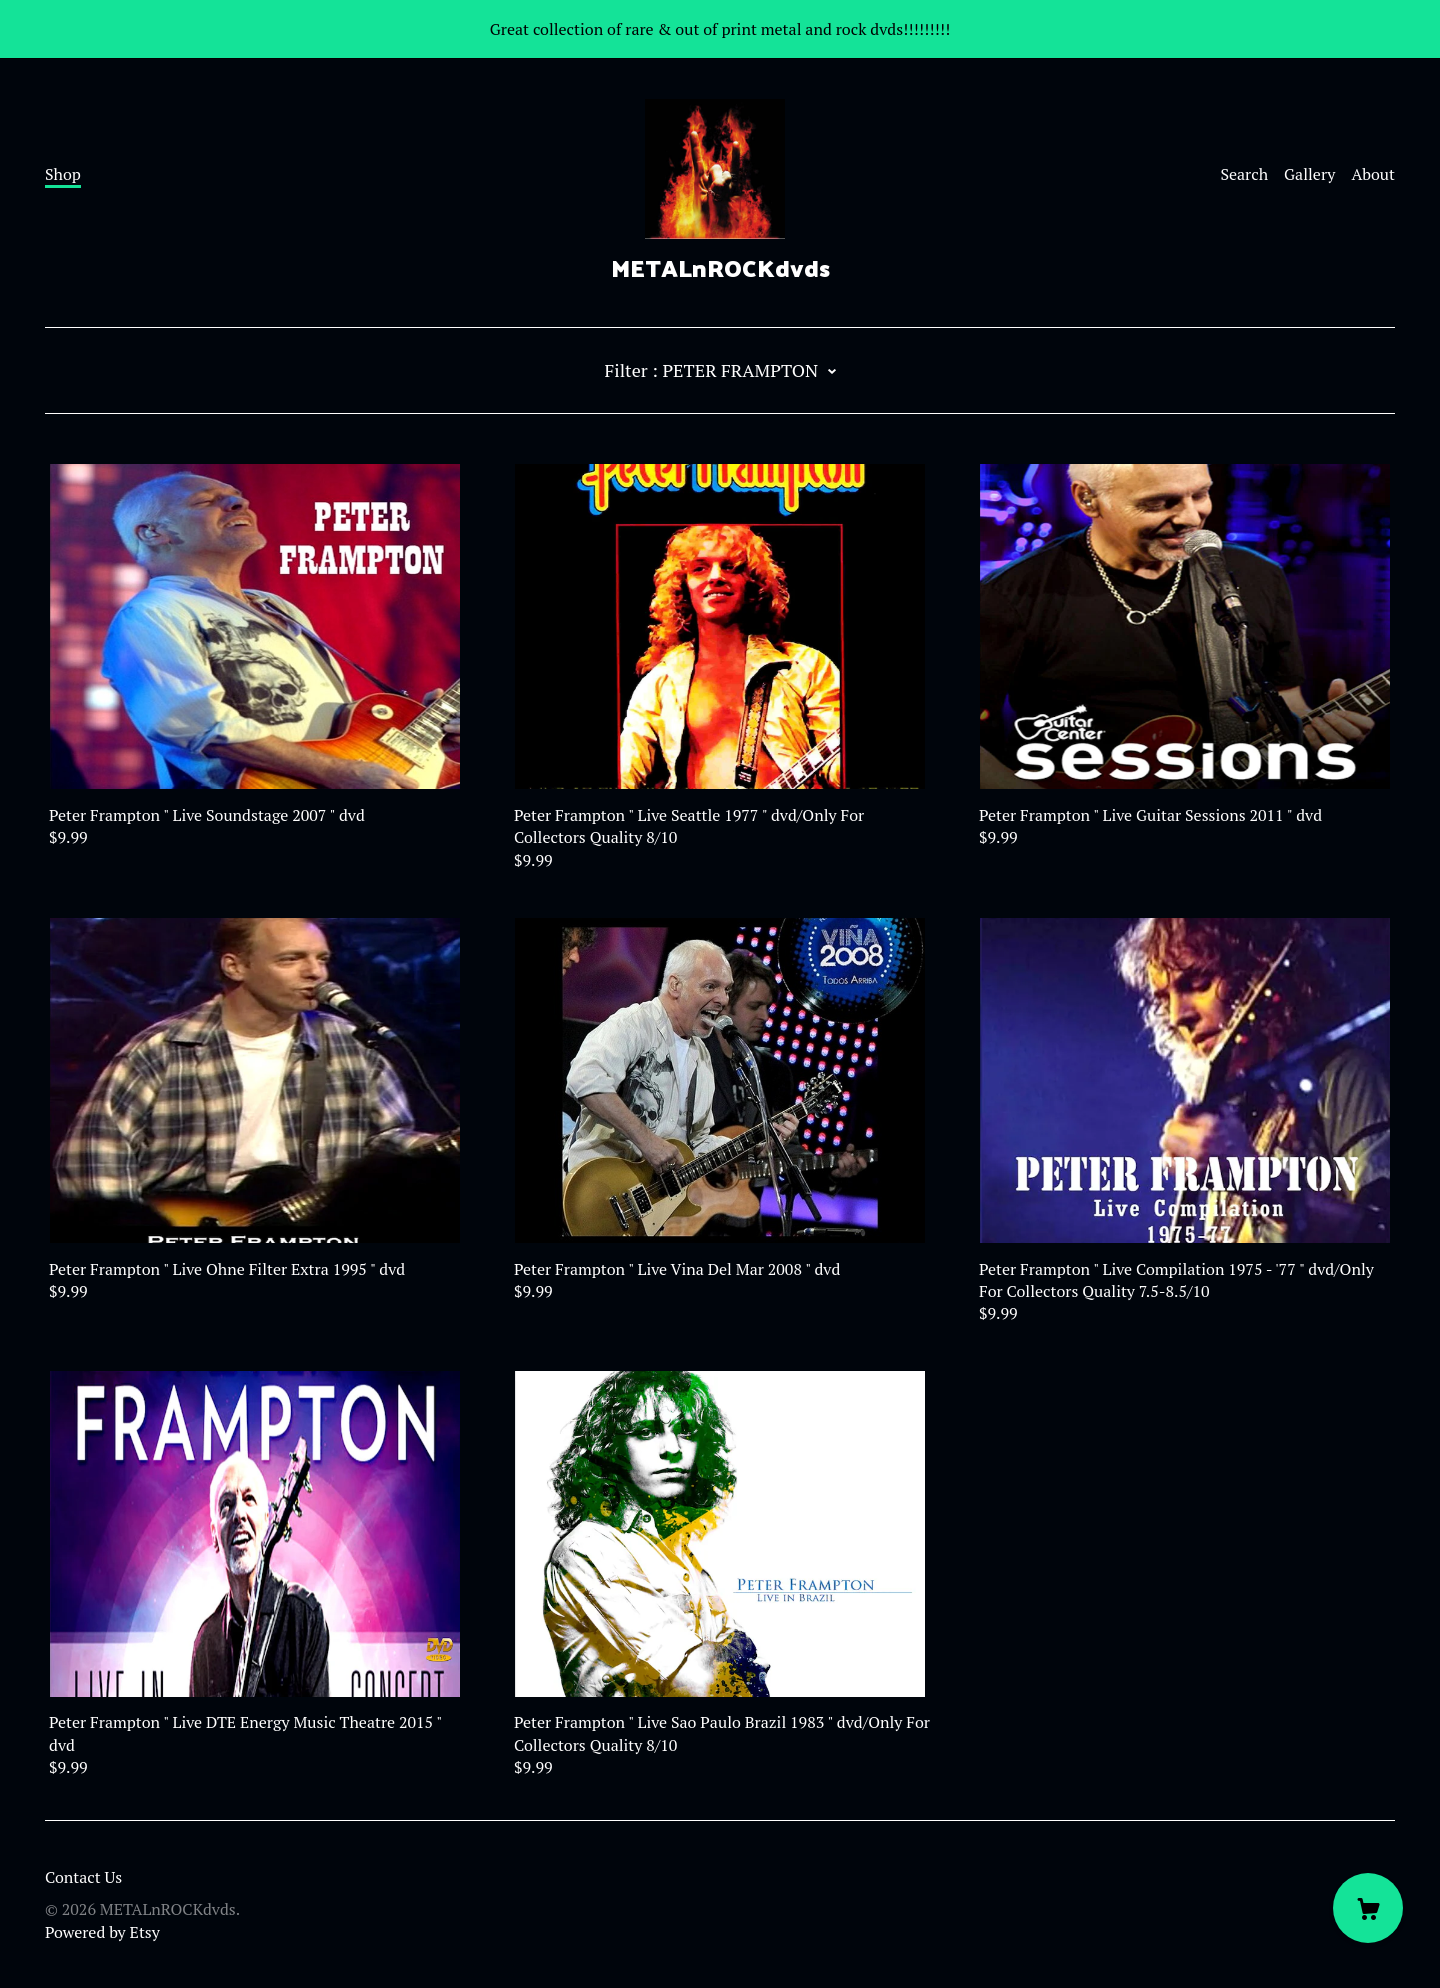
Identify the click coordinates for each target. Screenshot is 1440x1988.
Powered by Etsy (102, 1932)
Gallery (1309, 174)
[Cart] (1368, 1908)
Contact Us (83, 1877)
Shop (63, 174)
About (1373, 174)
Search (1244, 174)
